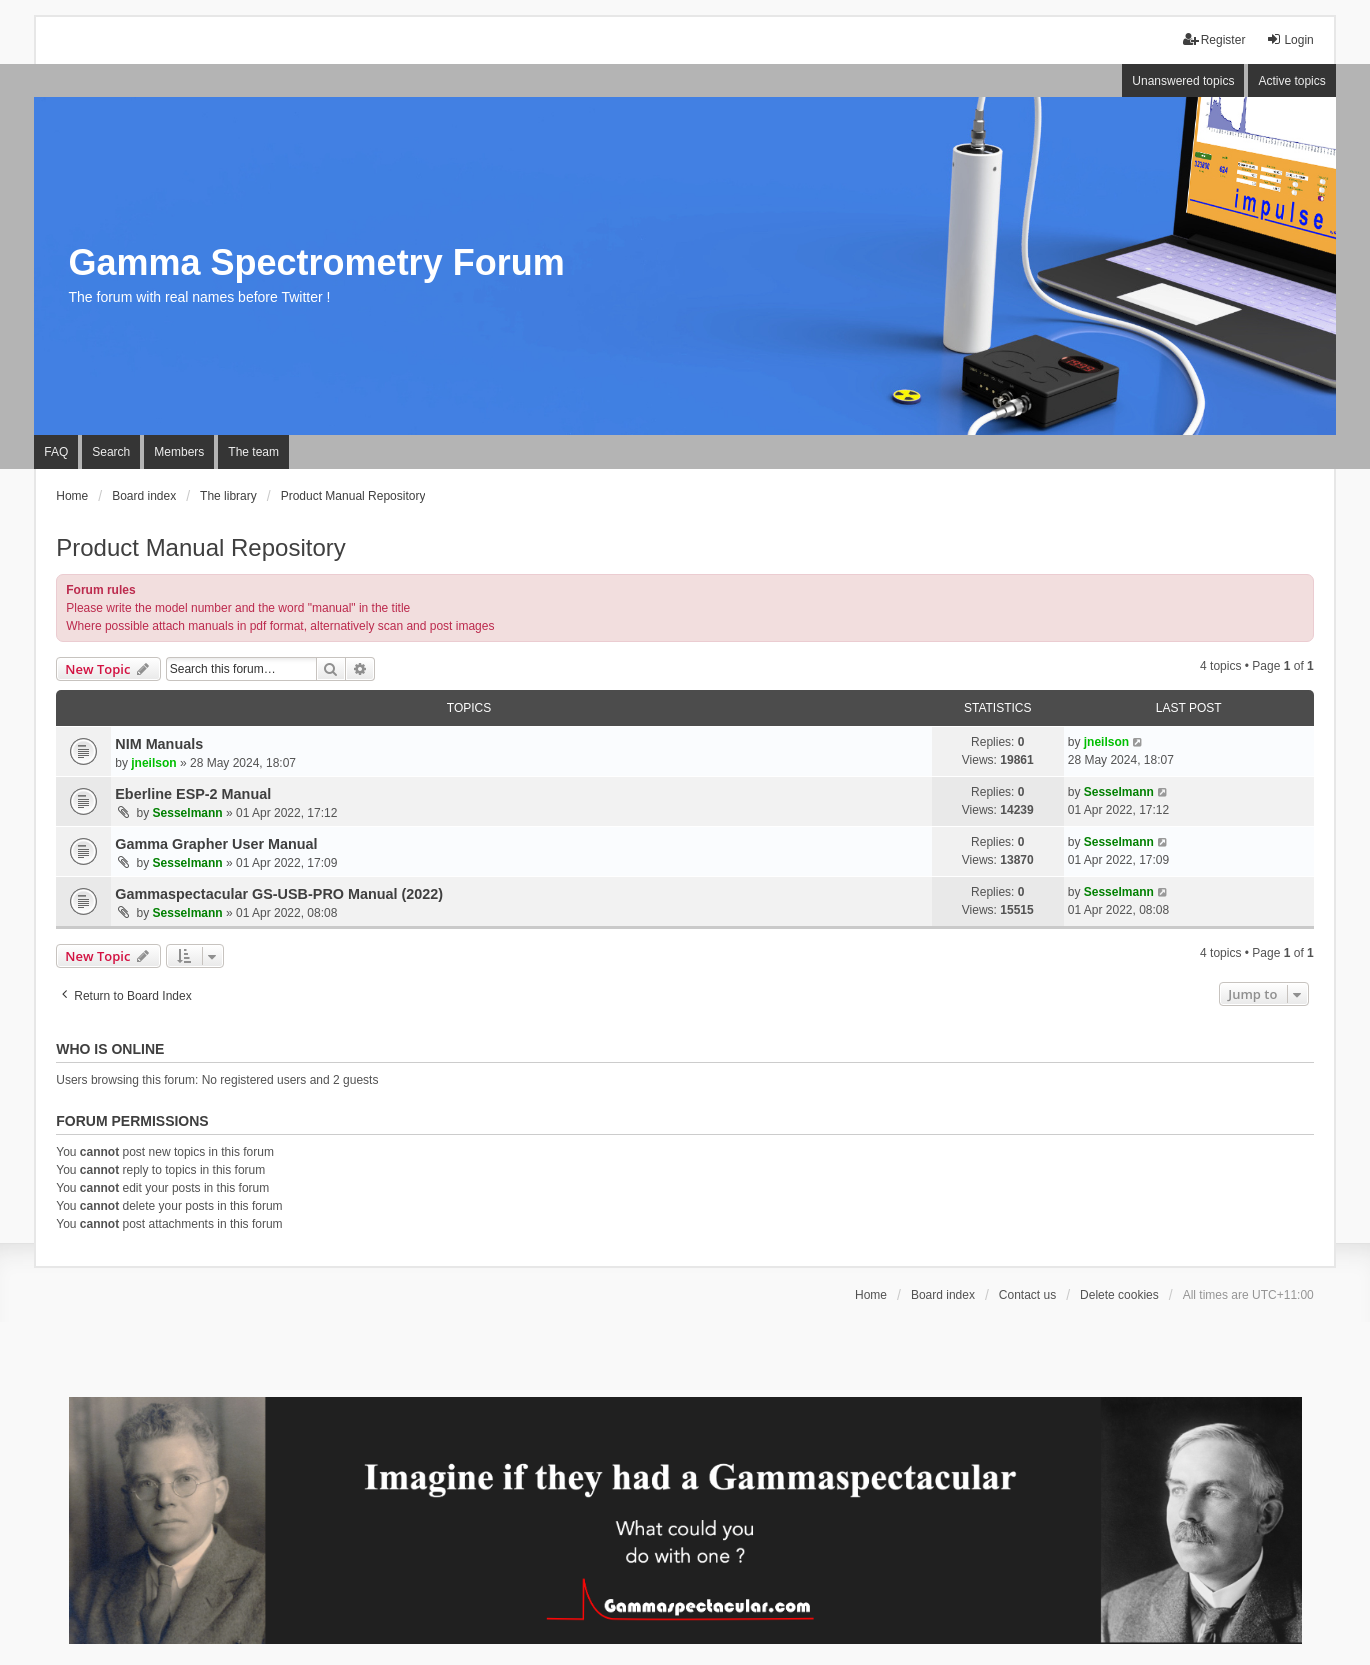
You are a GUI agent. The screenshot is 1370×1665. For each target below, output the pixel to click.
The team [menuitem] (253, 452)
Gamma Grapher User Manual (216, 844)
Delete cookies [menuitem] (1119, 1295)
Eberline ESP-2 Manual (193, 794)
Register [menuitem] (1214, 39)
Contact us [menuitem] (1027, 1295)
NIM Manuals (159, 744)
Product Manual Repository (200, 547)
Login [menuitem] (1289, 39)
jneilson (153, 763)
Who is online (110, 1049)
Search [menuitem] (111, 452)
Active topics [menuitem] (1291, 81)
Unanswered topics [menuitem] (1183, 81)
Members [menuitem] (179, 452)
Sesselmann (188, 813)
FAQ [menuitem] (56, 452)
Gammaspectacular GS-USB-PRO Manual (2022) (279, 894)
